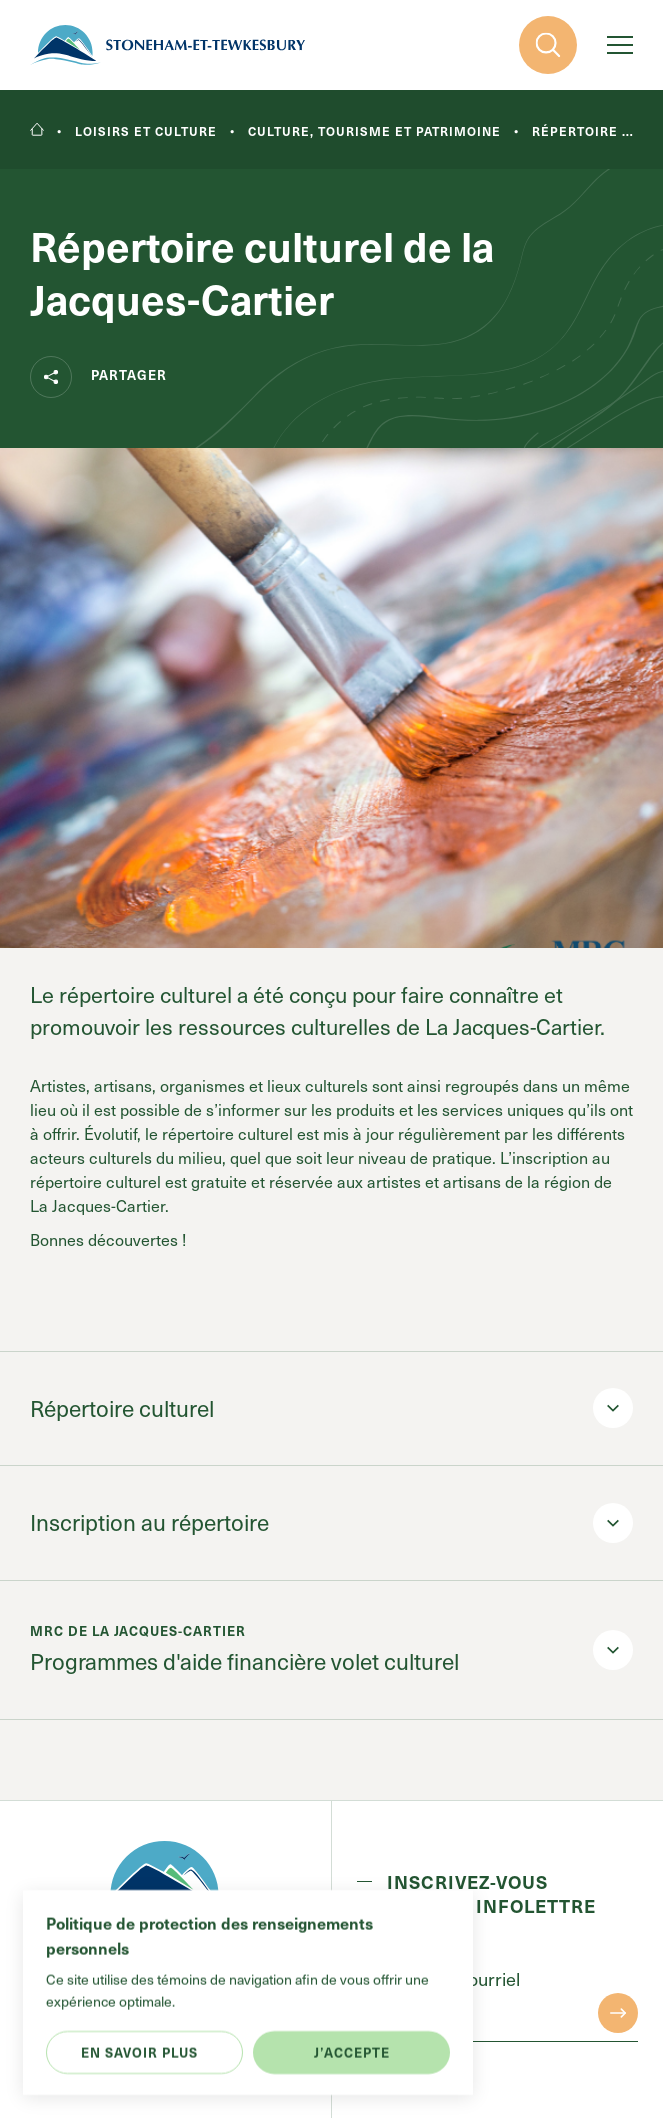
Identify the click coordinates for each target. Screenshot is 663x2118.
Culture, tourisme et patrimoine (374, 131)
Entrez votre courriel (438, 1979)
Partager (98, 377)
